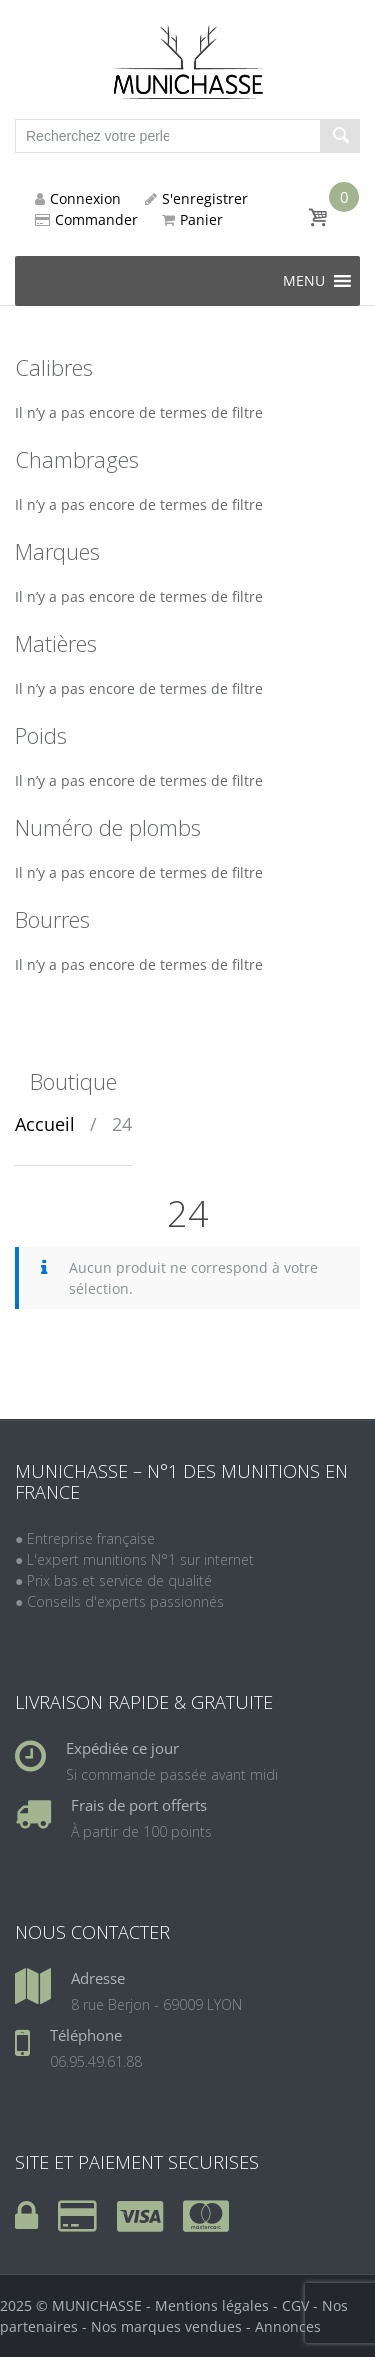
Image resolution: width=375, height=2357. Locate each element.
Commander (86, 219)
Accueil (45, 1124)
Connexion (78, 198)
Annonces (288, 2326)
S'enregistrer (196, 198)
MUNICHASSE (97, 2305)
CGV (295, 2305)
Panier (192, 219)
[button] (304, 281)
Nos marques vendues (166, 2326)
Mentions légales (212, 2305)
